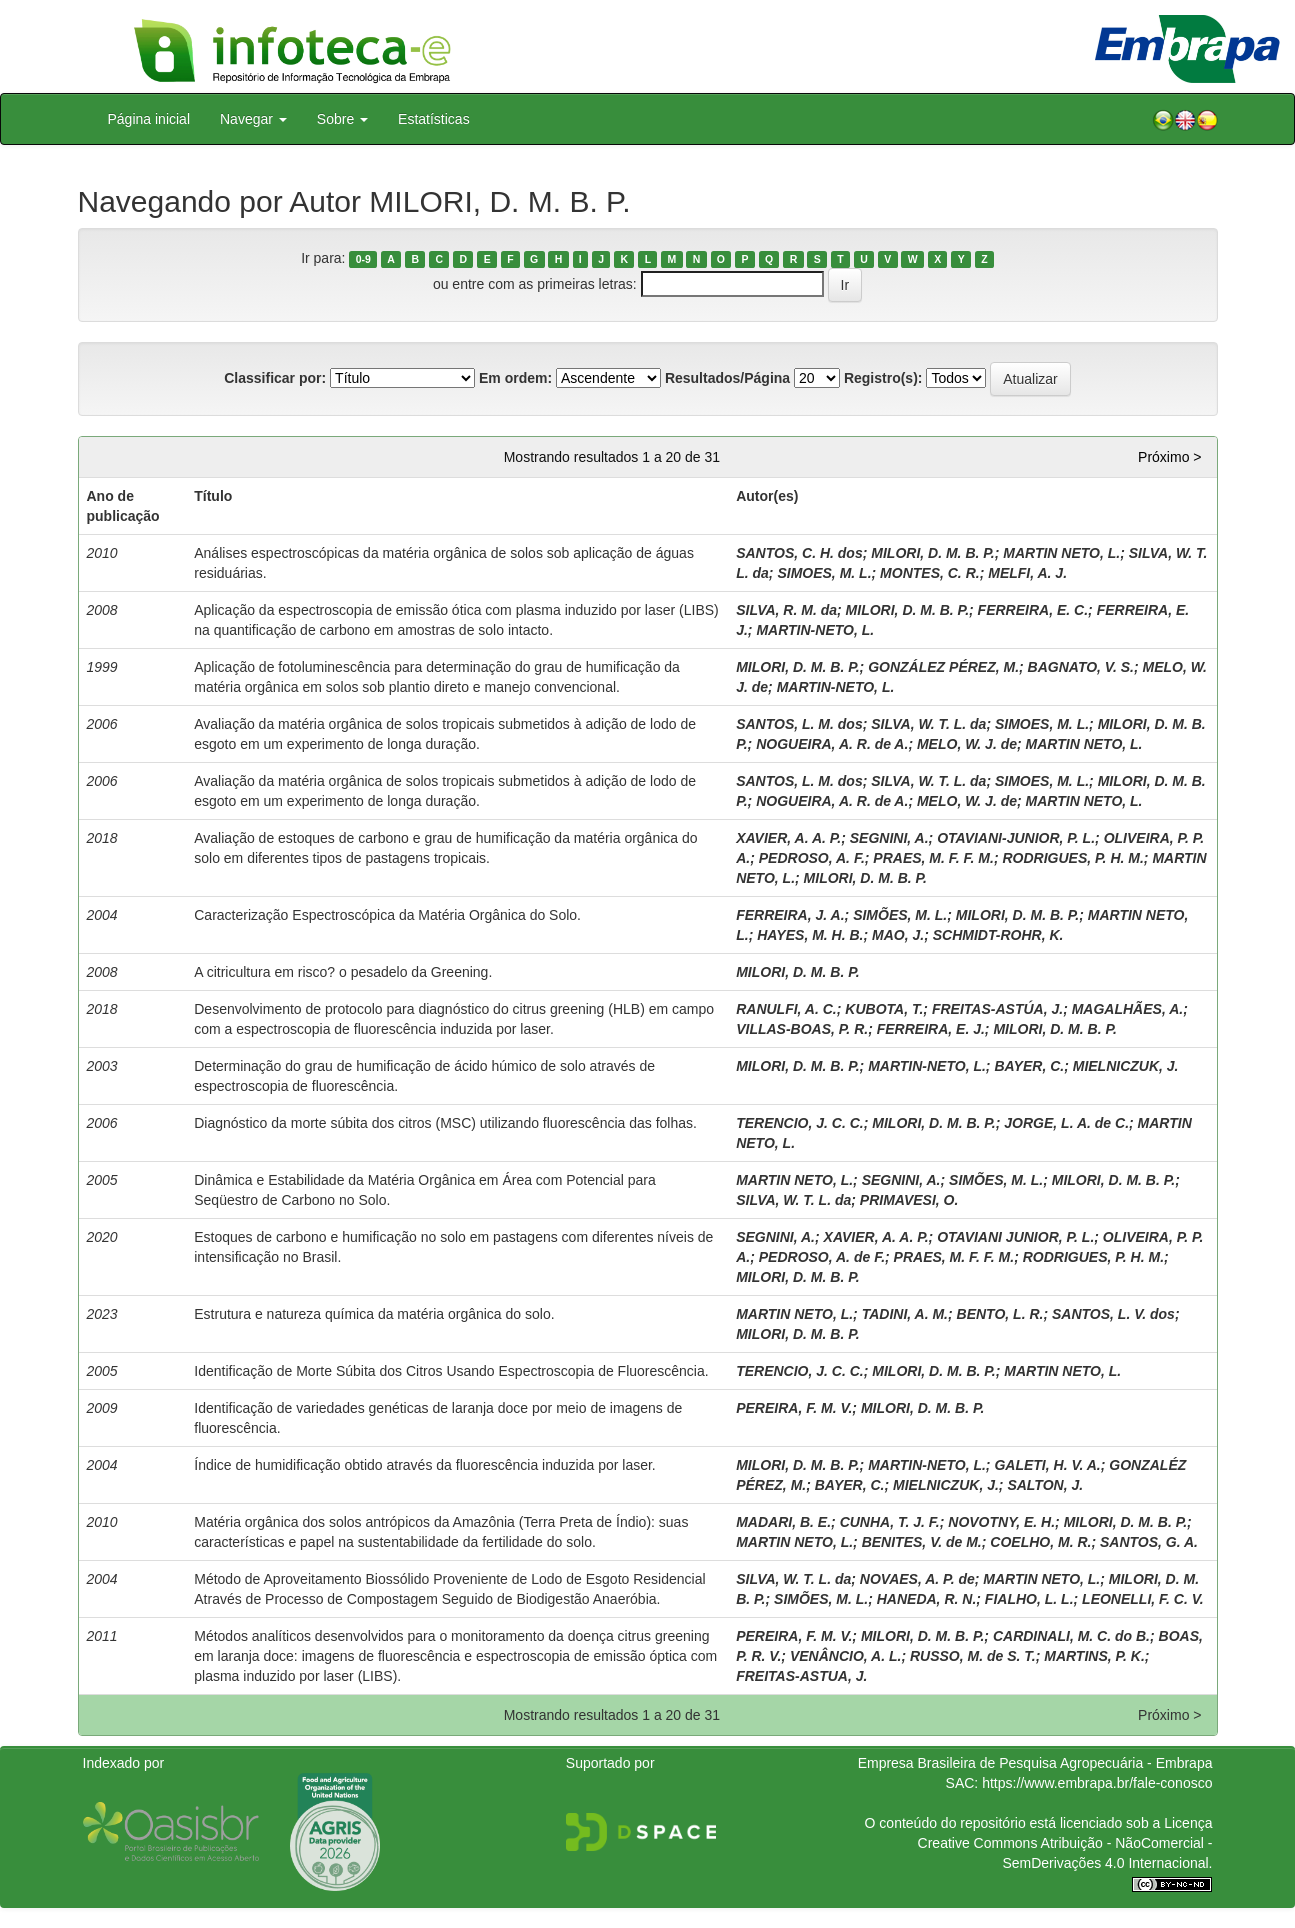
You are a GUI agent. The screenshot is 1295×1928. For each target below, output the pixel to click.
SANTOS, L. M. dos (799, 724)
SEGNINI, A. (889, 838)
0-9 (363, 259)
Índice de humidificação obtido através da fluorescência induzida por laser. (425, 1465)
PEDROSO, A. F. (812, 858)
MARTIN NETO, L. (1061, 553)
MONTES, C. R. (930, 573)
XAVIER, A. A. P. (788, 838)
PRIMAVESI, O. (909, 1200)
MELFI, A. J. (1027, 573)
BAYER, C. (1029, 1066)
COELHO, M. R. (1040, 1542)
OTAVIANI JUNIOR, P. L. (1015, 1237)
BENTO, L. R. (1000, 1314)
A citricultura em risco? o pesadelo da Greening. (343, 972)
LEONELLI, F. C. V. (1143, 1599)
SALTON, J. (1045, 1485)
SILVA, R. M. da (786, 610)
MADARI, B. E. (783, 1522)
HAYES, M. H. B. (810, 935)
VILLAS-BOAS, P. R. (802, 1029)
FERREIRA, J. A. (790, 915)
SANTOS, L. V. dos (1113, 1314)
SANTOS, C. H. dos (799, 553)
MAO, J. (898, 935)
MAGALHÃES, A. (1127, 1009)
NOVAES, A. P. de (917, 1579)
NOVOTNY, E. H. (1001, 1522)
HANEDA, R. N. (927, 1599)
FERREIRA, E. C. (1033, 610)
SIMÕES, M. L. (900, 915)
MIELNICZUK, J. (1126, 1066)
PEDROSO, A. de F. (822, 1257)
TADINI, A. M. (905, 1314)
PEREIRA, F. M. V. (794, 1408)
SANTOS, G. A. (1149, 1542)
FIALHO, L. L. (1029, 1599)
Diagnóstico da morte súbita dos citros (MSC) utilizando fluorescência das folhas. (445, 1123)
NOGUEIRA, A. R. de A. (832, 744)
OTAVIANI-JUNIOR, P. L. (1016, 838)
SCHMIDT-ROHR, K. (998, 935)
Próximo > (1169, 457)
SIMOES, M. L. (824, 573)
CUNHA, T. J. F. (890, 1522)
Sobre (342, 119)
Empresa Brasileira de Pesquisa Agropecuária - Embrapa (1035, 1763)
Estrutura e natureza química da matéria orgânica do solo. (374, 1314)
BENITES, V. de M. (922, 1542)
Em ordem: (515, 378)
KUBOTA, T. (884, 1009)
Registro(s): (883, 378)
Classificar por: (275, 378)
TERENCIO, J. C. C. (800, 1123)
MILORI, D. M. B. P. (932, 553)
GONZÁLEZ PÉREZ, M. (943, 667)
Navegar (253, 119)
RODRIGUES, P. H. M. (1073, 858)
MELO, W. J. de (967, 744)
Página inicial (149, 119)
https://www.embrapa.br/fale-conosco (1097, 1783)
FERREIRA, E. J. (931, 1029)
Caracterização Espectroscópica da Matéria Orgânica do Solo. (387, 915)
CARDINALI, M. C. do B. (1071, 1636)
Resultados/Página (727, 378)
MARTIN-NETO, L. (815, 630)
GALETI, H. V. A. (1047, 1465)
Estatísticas (434, 119)
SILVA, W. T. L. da (928, 724)
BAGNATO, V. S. (1081, 667)
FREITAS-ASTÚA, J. (997, 1009)
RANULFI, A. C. (786, 1009)
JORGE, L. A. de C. (1066, 1123)
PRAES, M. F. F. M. (933, 858)
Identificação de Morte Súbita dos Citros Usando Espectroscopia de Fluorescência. (451, 1371)
